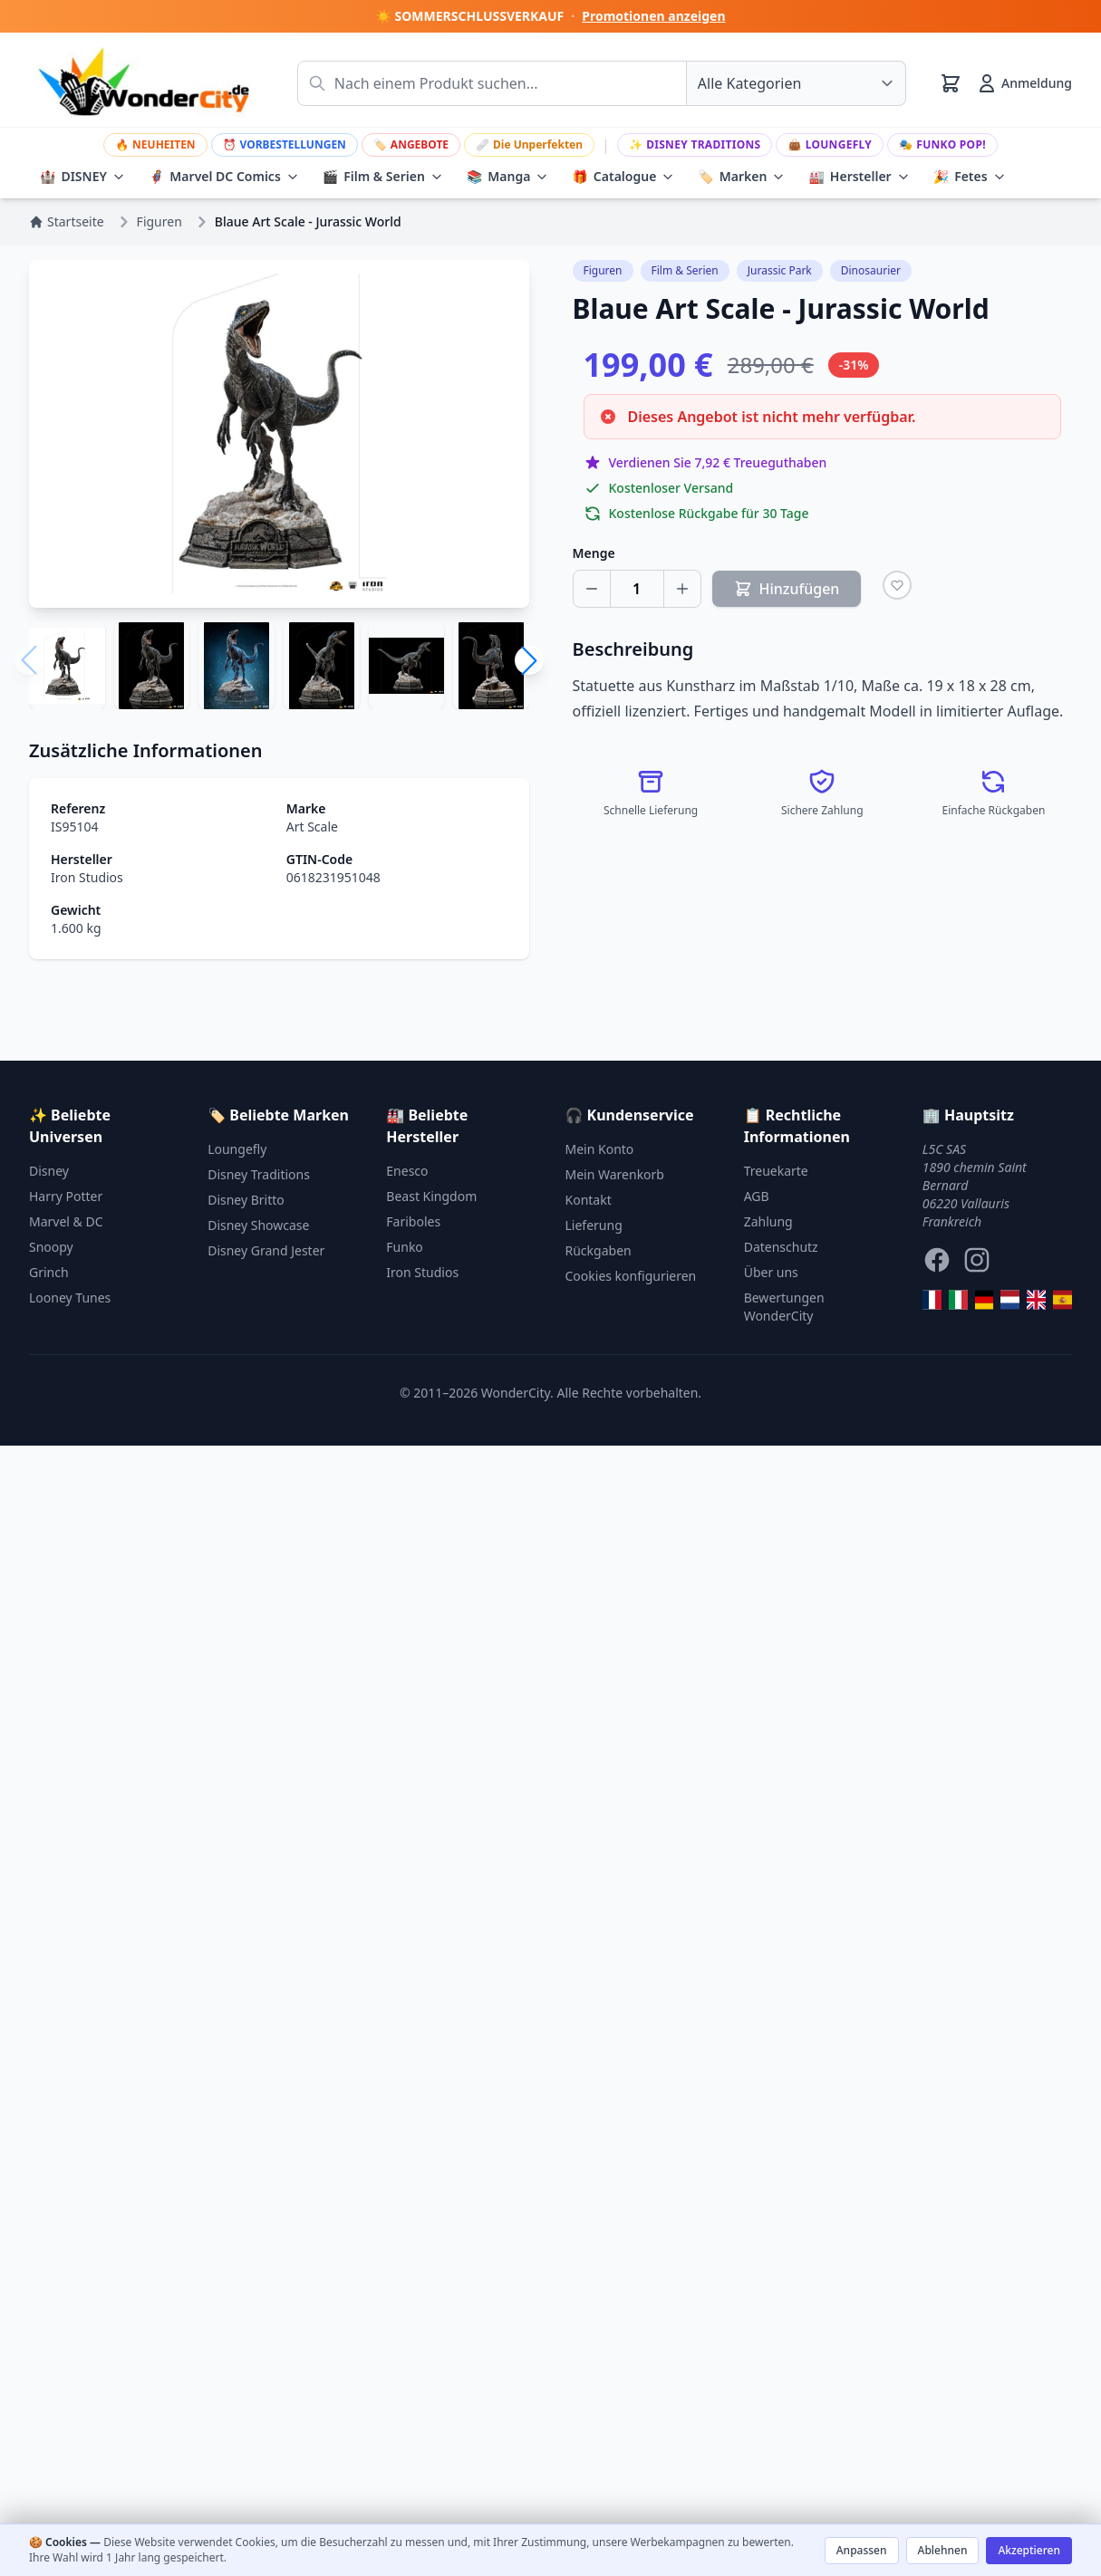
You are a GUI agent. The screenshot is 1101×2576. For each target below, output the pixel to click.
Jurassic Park (780, 270)
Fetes (969, 177)
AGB (756, 1196)
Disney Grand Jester (266, 1250)
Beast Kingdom (431, 1196)
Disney (49, 1170)
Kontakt (588, 1199)
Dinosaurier (871, 270)
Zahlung (768, 1221)
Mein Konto (599, 1149)
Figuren (603, 270)
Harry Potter (65, 1196)
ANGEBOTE (411, 144)
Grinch (49, 1272)
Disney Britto (246, 1199)
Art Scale (312, 826)
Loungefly (829, 144)
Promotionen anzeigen (653, 15)
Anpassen (861, 2550)
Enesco (407, 1170)
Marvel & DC (66, 1221)
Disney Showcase (258, 1225)
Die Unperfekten (529, 144)
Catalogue (623, 177)
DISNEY (82, 177)
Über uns (771, 1272)
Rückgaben (598, 1250)
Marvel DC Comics (224, 177)
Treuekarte (776, 1170)
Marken (741, 177)
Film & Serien (383, 177)
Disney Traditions (695, 144)
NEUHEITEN (155, 144)
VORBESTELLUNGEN (284, 144)
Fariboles (413, 1221)
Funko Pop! (942, 144)
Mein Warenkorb (614, 1174)
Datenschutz (781, 1246)
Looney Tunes (70, 1297)
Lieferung (594, 1225)
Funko (404, 1246)
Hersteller (858, 177)
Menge (594, 553)
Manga (508, 177)
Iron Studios (87, 877)
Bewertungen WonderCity (784, 1306)
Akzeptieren (1029, 2550)
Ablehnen (943, 2550)
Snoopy (51, 1246)
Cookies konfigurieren (631, 1275)
